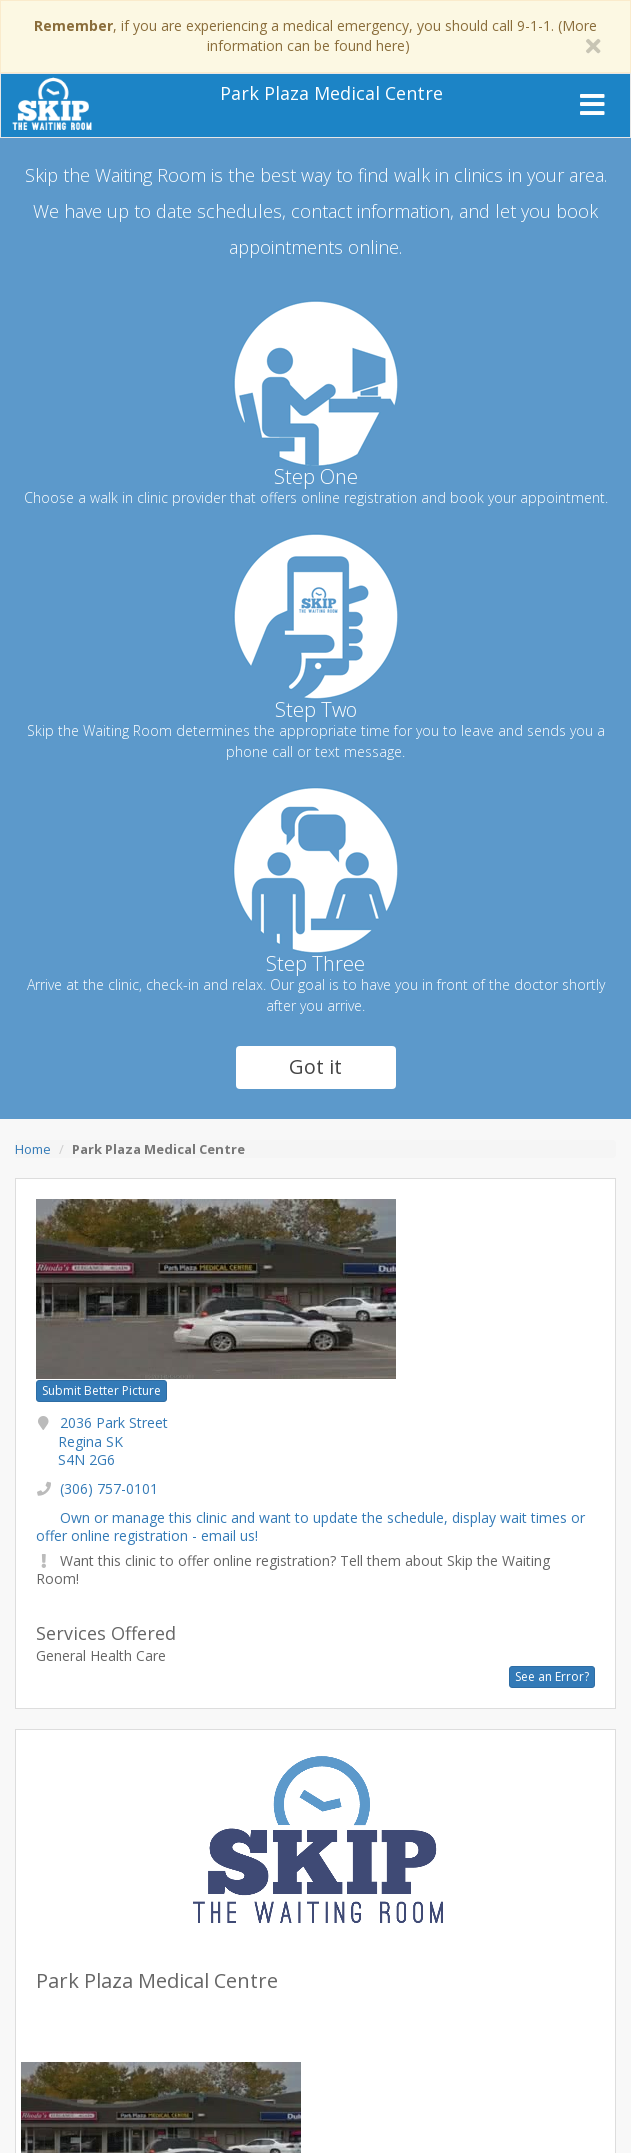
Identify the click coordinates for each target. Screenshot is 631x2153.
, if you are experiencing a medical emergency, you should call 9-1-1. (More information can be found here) (315, 35)
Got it (315, 1066)
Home (33, 1149)
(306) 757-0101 (109, 1488)
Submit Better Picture (101, 1390)
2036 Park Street (113, 1440)
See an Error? (552, 1676)
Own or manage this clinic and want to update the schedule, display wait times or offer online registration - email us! (310, 1526)
